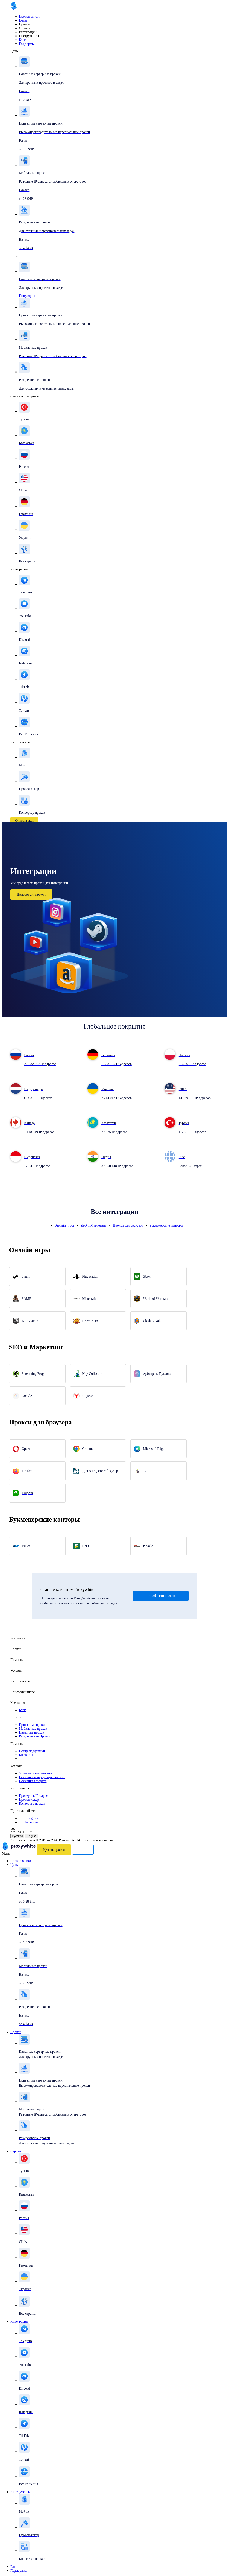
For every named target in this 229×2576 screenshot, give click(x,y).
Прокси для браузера (128, 1225)
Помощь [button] (16, 1659)
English (31, 1836)
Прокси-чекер (29, 1799)
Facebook (28, 1822)
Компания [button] (17, 1638)
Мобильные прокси (33, 1728)
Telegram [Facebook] (28, 1818)
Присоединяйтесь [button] (23, 1692)
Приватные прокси (32, 1724)
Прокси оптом (29, 16)
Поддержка (27, 43)
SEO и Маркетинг (93, 1225)
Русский (17, 1836)
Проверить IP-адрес (33, 1795)
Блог (22, 40)
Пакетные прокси (31, 1732)
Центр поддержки (32, 1751)
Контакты (26, 1755)
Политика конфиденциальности (42, 1777)
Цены (23, 20)
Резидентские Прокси (34, 1736)
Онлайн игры (64, 1225)
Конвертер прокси (32, 1803)
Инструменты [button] (20, 1681)
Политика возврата (32, 1781)
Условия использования (36, 1773)
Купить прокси (24, 820)
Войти (47, 820)
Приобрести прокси (31, 894)
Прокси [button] (15, 1649)
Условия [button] (16, 1670)
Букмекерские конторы (166, 1225)
